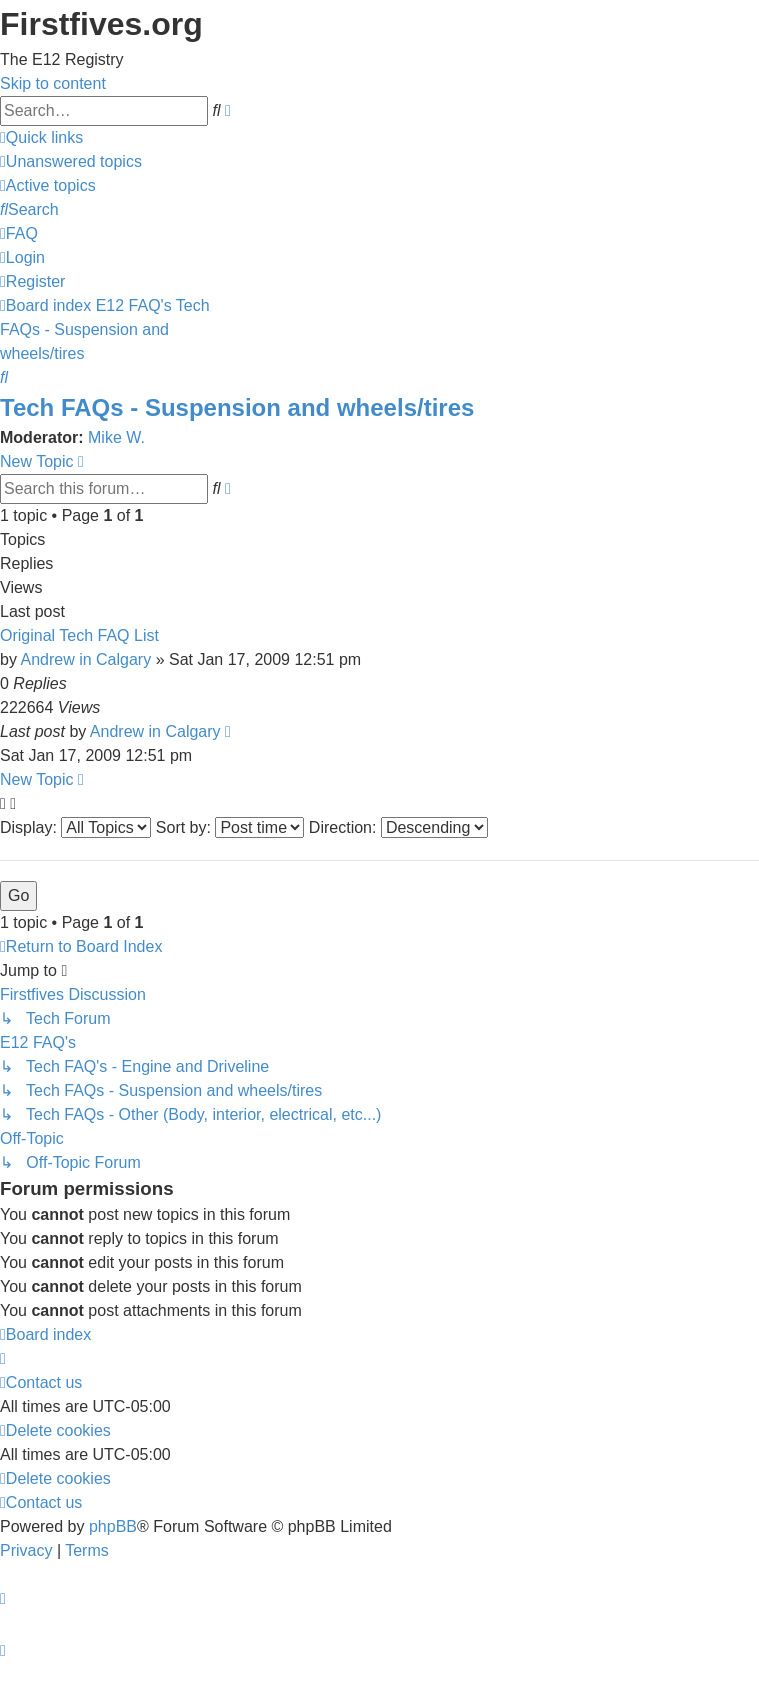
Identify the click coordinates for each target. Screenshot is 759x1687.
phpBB (113, 1526)
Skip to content (53, 83)
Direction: (398, 827)
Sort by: (230, 827)
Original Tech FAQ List (79, 635)
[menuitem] (71, 161)
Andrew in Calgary (85, 659)
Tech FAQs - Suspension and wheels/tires (237, 407)
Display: (75, 827)
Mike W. (116, 437)
